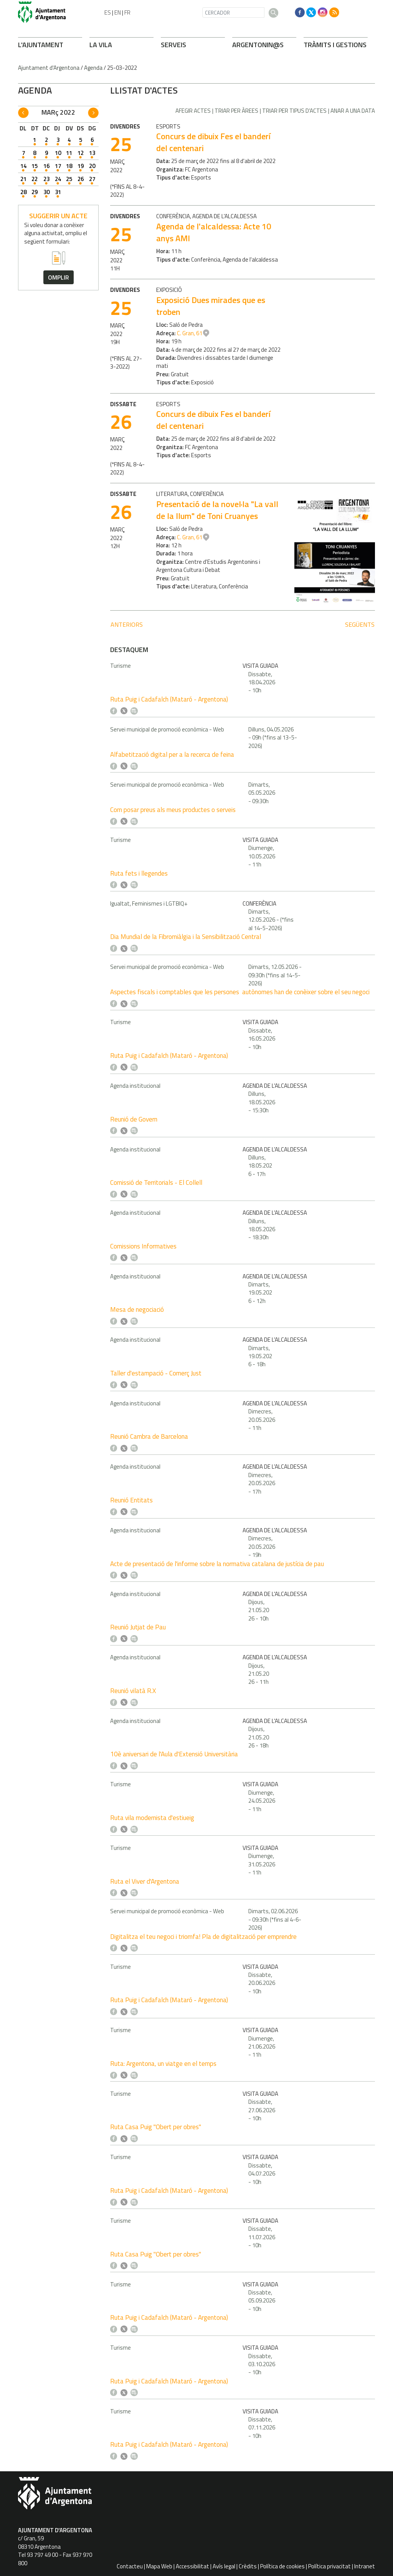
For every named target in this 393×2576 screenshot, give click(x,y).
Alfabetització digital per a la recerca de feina (172, 754)
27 (92, 179)
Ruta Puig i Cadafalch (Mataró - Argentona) (169, 699)
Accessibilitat (192, 2566)
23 (46, 179)
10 (58, 152)
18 (69, 165)
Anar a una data (352, 110)
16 (46, 165)
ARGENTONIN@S (258, 45)
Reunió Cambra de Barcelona (149, 1436)
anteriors (127, 624)
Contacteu (130, 2566)
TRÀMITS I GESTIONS (335, 45)
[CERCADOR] (233, 12)
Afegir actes (193, 110)
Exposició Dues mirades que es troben (210, 305)
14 (23, 165)
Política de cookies (282, 2566)
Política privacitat (329, 2566)
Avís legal (224, 2566)
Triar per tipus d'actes (294, 110)
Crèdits (248, 2566)
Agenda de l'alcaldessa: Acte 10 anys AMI (213, 232)
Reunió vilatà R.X (133, 1691)
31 (58, 192)
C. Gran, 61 (189, 333)
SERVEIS (173, 45)
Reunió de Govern (133, 1119)
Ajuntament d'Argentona (48, 67)
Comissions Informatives (143, 1246)
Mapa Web (159, 2566)
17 (58, 165)
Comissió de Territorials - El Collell (156, 1183)
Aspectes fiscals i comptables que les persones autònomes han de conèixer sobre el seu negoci (240, 992)
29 (34, 192)
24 (58, 179)
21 (23, 179)
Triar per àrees (236, 110)
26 (81, 179)
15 (34, 165)
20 (92, 165)
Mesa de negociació (137, 1309)
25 (69, 179)
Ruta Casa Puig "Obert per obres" (155, 2127)
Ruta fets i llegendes (139, 873)
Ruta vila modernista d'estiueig (152, 1818)
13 (92, 152)
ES (107, 12)
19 (81, 165)
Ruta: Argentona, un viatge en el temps (163, 2064)
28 (23, 192)
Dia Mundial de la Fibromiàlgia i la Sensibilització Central (185, 937)
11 (69, 152)
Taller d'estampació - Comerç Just (155, 1373)
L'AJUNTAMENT (40, 45)
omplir (58, 277)
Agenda (93, 67)
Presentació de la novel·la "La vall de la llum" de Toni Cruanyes (217, 509)
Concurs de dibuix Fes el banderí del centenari (213, 142)
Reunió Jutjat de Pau (138, 1627)
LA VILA (100, 45)
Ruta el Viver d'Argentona (144, 1881)
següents (360, 624)
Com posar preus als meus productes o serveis (173, 810)
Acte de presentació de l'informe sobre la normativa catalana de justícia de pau (217, 1564)
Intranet (364, 2566)
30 (46, 192)
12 (81, 152)
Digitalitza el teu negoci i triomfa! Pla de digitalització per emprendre (203, 1937)
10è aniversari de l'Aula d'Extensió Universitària (174, 1754)
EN (117, 12)
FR (127, 12)
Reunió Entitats (131, 1500)
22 (34, 179)
